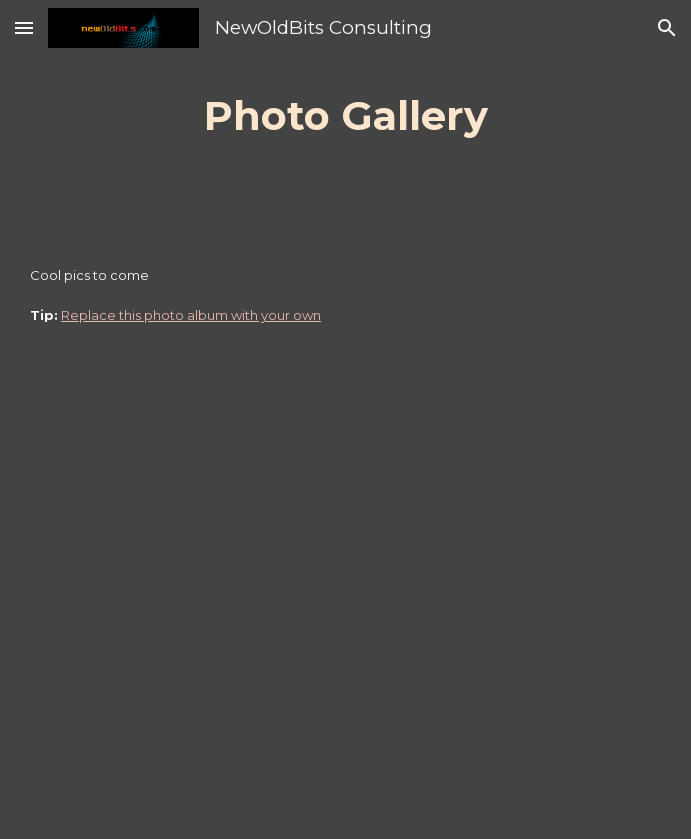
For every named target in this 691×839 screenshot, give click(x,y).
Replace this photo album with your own (191, 315)
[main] (345, 115)
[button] (24, 27)
